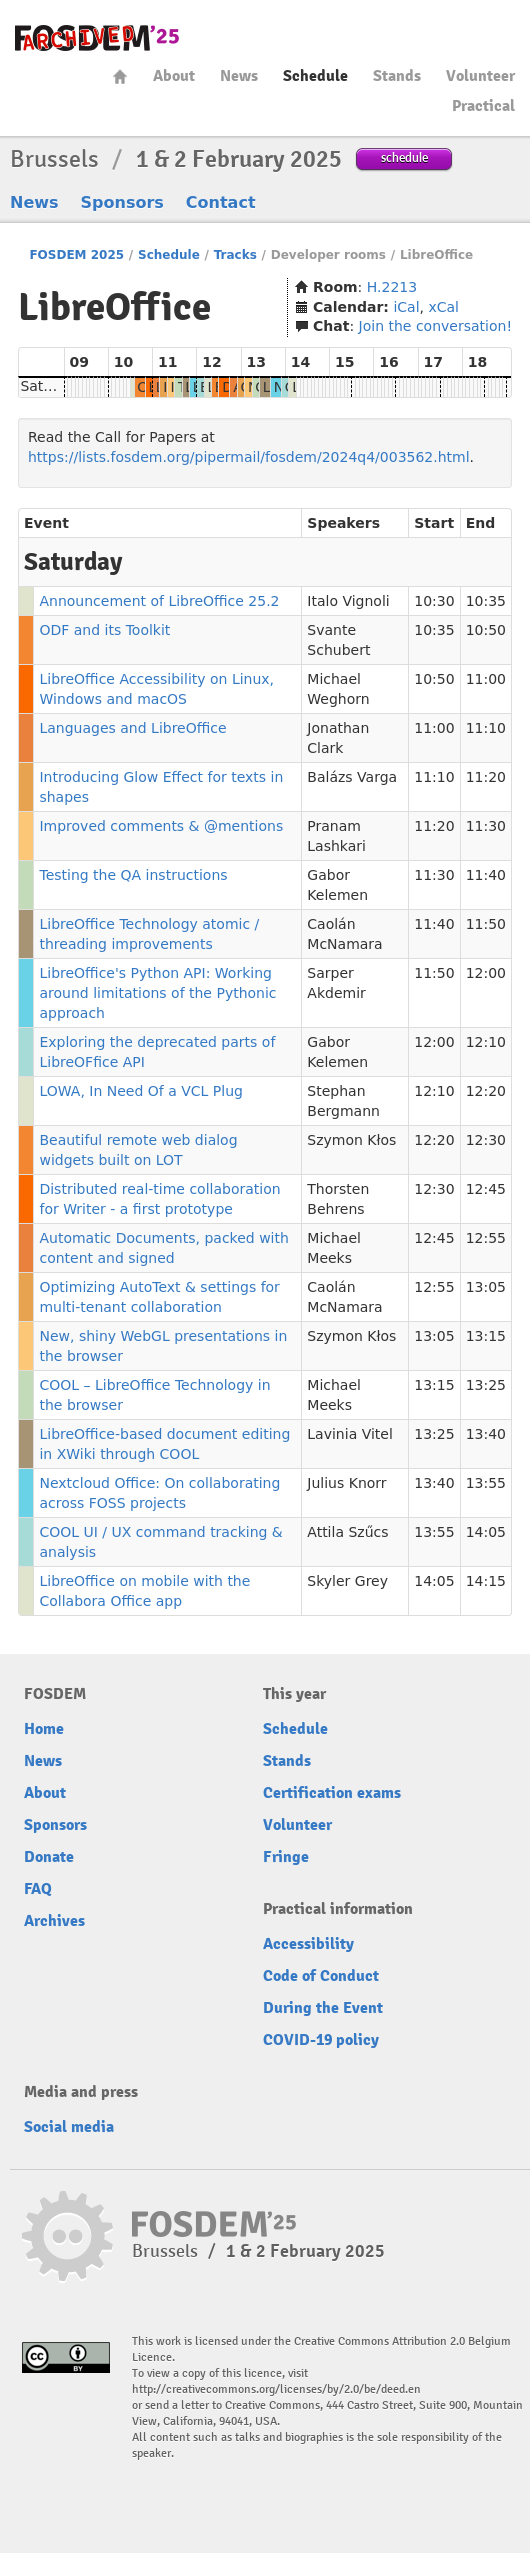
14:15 (486, 1581)
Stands (397, 76)
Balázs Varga (352, 777)
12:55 (486, 1238)
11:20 (486, 777)
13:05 (486, 1287)
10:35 (486, 601)
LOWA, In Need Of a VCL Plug (141, 1091)
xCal (443, 307)
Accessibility (308, 1944)
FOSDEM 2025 (76, 255)
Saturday (51, 386)
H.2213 (392, 287)
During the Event (323, 2008)
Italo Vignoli (348, 601)
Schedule (315, 76)
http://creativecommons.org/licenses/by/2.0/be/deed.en (276, 2389)
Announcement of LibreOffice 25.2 (159, 601)
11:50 (486, 924)
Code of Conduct (321, 1976)
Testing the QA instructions (133, 875)
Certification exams (332, 1793)
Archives (54, 1921)
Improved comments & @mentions (161, 826)
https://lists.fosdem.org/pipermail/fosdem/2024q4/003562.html (249, 457)
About (174, 76)
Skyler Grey (347, 1581)
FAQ (38, 1889)
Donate (49, 1857)
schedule (404, 157)
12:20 (486, 1091)
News (239, 76)
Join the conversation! (435, 326)
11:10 (486, 728)
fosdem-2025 (97, 38)
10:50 (486, 630)
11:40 (486, 875)
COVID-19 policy (321, 2040)
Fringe (286, 1857)
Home (120, 76)
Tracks (235, 255)
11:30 (486, 826)
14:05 (486, 1532)
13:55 (486, 1483)
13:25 (486, 1385)
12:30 (486, 1140)
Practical (483, 106)
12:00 (486, 973)
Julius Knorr (346, 1483)
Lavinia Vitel (350, 1434)
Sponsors (122, 202)
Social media (69, 2127)
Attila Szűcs (347, 1532)
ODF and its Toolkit (104, 630)
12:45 (486, 1189)
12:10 (486, 1042)
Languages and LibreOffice (132, 728)
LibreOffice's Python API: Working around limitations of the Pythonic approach (157, 993)
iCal (406, 307)
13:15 (486, 1336)
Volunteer (480, 76)
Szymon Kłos (351, 1140)
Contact (221, 202)
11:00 (486, 679)
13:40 (486, 1434)
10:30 (434, 601)
